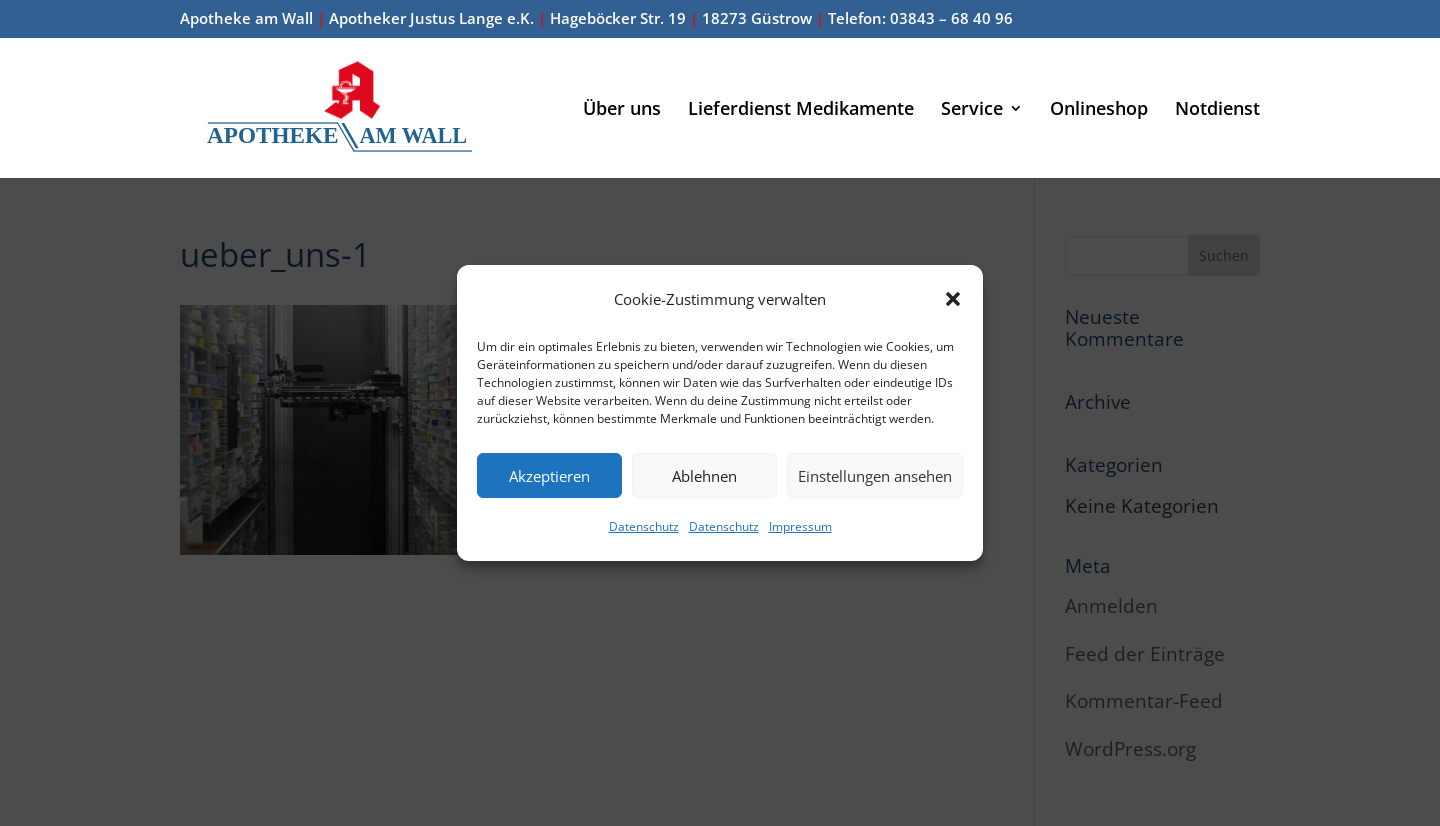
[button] (953, 299)
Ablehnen (704, 476)
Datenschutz (644, 526)
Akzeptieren (549, 476)
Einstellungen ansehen (875, 476)
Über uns (622, 110)
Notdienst (1217, 110)
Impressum (800, 526)
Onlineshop (1099, 110)
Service (972, 110)
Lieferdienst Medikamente (801, 110)
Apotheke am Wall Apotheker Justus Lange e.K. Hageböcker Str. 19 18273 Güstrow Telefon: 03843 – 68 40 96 (596, 19)
